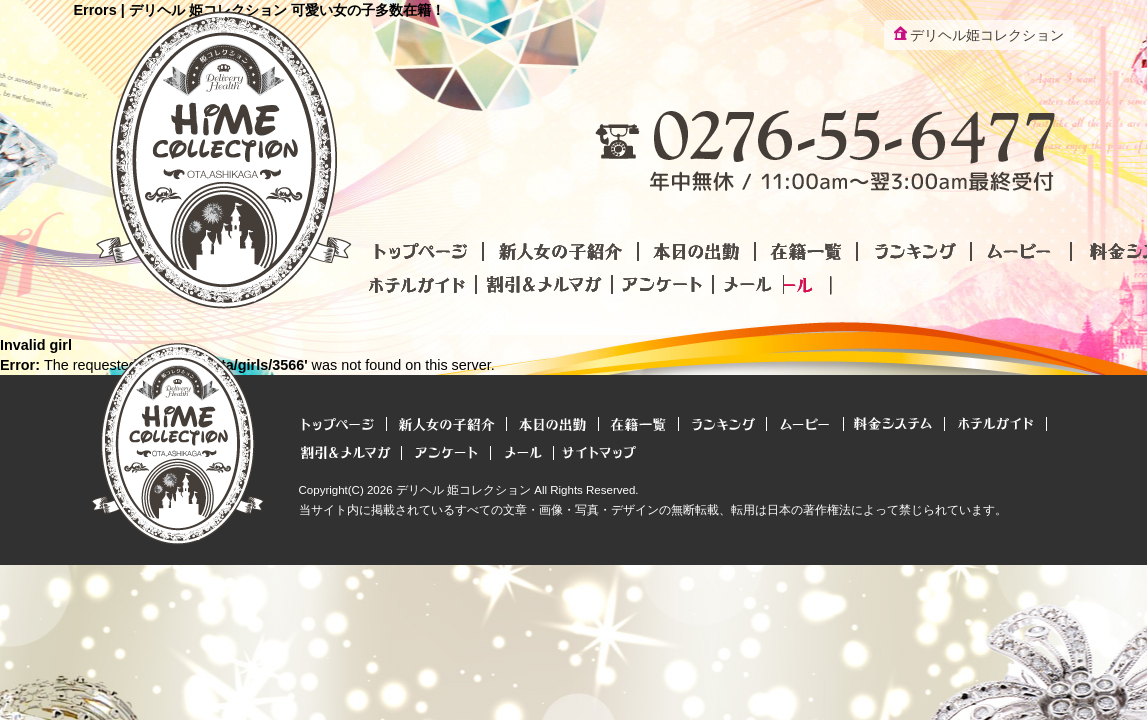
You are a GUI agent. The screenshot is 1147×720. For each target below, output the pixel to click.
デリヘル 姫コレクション (463, 490)
